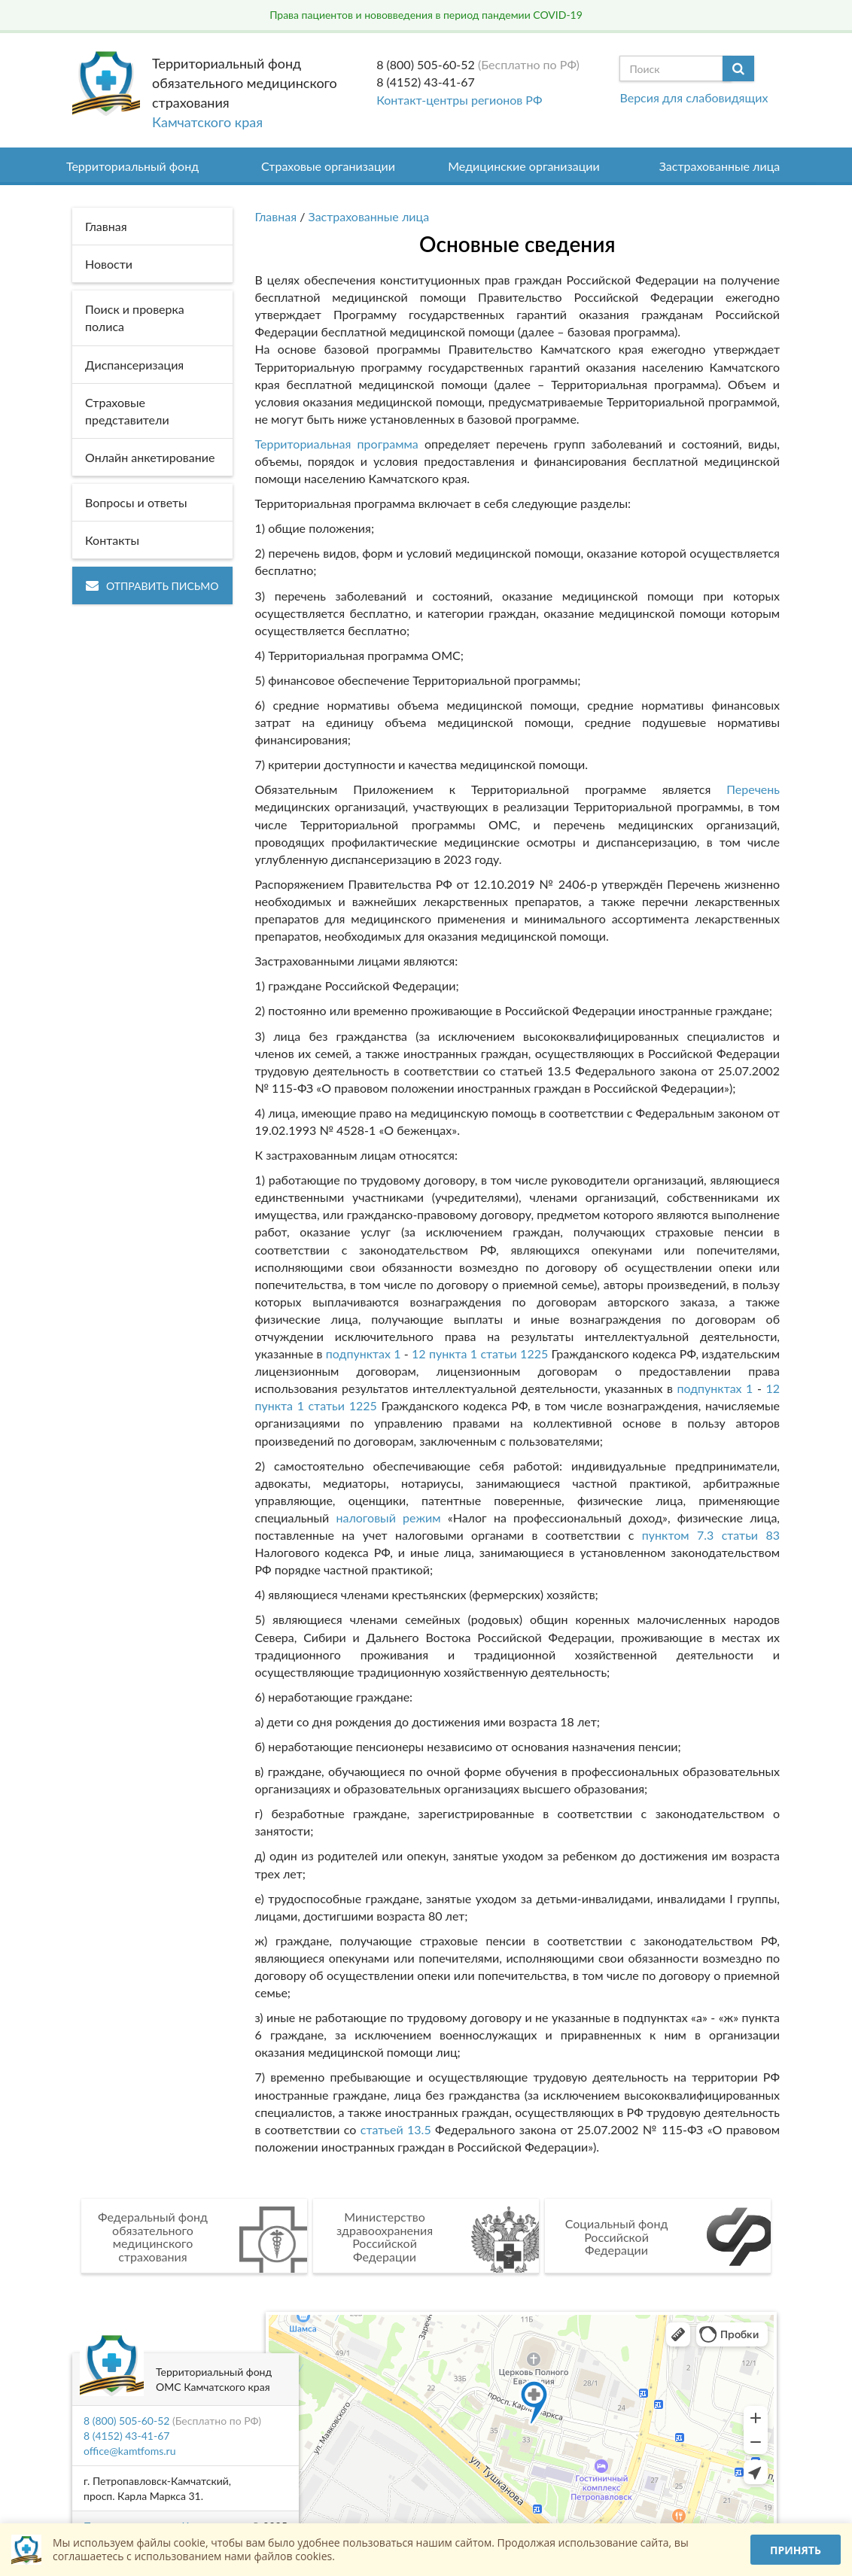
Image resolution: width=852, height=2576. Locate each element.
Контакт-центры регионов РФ (459, 100)
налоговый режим (388, 1517)
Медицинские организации (524, 166)
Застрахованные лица (719, 166)
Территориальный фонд (132, 166)
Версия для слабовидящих (693, 97)
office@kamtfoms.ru (129, 2450)
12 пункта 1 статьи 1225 (480, 1353)
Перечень (753, 789)
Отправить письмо (152, 585)
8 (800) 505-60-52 (425, 64)
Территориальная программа (336, 443)
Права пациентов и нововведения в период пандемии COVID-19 (426, 14)
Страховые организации (328, 166)
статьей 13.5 (396, 2129)
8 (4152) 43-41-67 (425, 82)
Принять (795, 2550)
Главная (276, 216)
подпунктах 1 (363, 1353)
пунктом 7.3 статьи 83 (711, 1535)
